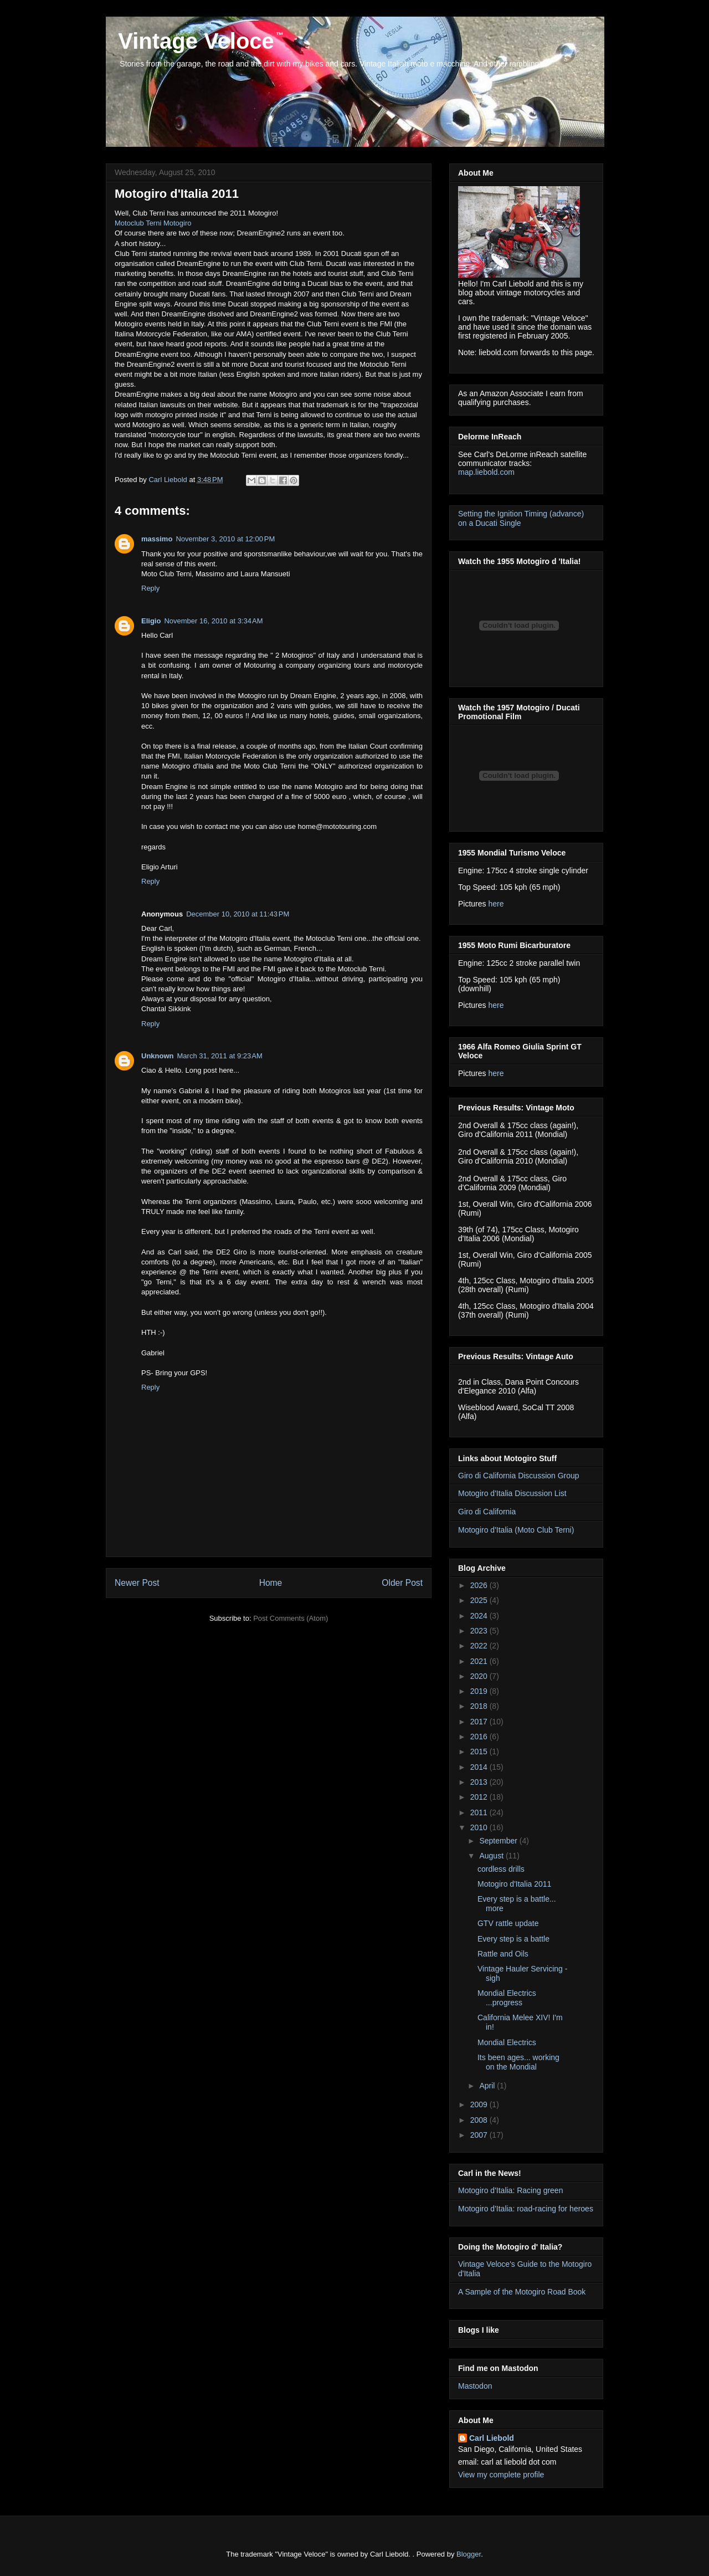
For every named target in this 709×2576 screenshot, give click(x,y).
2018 (480, 1706)
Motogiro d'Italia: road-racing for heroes (525, 2208)
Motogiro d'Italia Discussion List (512, 1493)
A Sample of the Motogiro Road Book (521, 2291)
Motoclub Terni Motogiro (153, 223)
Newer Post (137, 1582)
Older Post (402, 1582)
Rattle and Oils (502, 1953)
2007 (480, 2135)
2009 (480, 2104)
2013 (480, 1782)
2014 (480, 1767)
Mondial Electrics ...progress (506, 1998)
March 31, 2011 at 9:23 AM (220, 1056)
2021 (480, 1661)
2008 (480, 2120)
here (496, 903)
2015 (480, 1751)
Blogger (468, 2554)
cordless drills (501, 1869)
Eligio (151, 621)
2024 (480, 1615)
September (499, 1840)
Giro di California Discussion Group (518, 1475)
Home (270, 1582)
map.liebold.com (486, 472)
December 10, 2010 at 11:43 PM (237, 914)
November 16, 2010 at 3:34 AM (213, 621)
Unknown (157, 1056)
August (492, 1855)
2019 (480, 1691)
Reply (150, 588)
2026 (480, 1585)
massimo (156, 539)
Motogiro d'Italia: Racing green (510, 2190)
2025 (480, 1600)
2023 (480, 1630)
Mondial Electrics (506, 2042)
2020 (480, 1676)
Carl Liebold (491, 2438)
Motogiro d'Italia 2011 (514, 1883)
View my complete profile (501, 2474)
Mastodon (475, 2386)
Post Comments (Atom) (290, 1618)
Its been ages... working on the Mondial (518, 2062)
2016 (480, 1736)
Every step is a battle (513, 1938)
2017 (480, 1721)
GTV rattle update (508, 1923)
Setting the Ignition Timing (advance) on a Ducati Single (521, 518)
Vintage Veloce (193, 41)
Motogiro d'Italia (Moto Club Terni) (516, 1529)
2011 (480, 1812)
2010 (480, 1827)
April (488, 2085)
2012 (480, 1797)
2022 (480, 1645)
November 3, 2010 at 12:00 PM (225, 539)
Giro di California (487, 1511)
